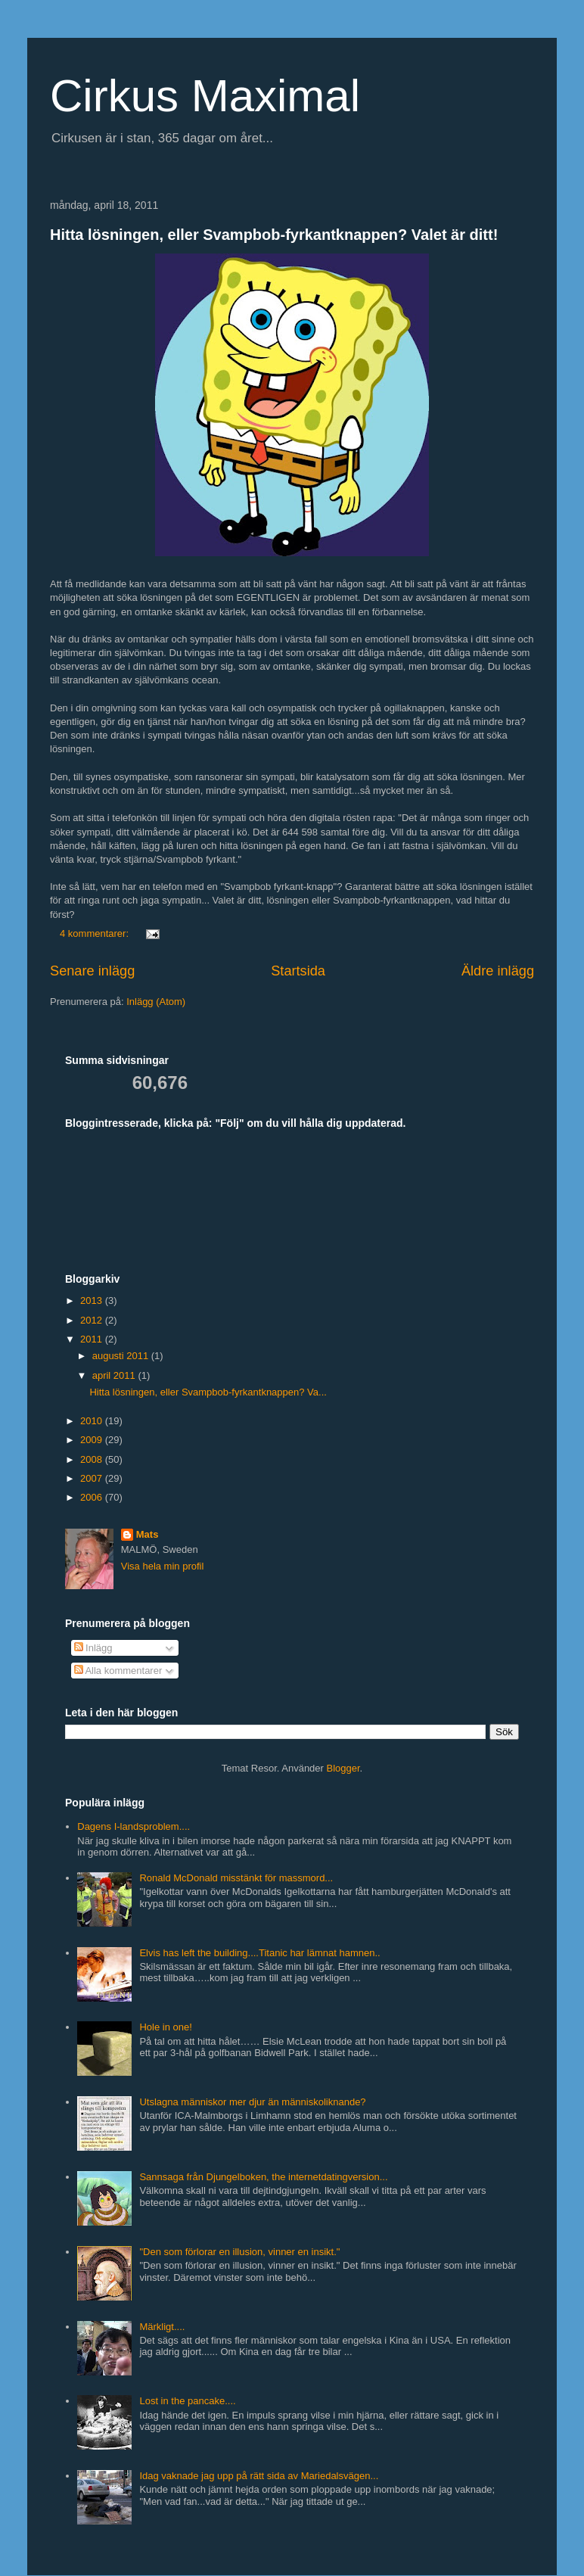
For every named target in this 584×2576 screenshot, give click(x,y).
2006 (92, 1497)
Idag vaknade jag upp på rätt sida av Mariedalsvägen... (258, 2475)
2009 (92, 1439)
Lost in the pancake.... (187, 2400)
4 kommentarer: (96, 933)
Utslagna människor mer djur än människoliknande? (252, 2102)
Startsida (298, 970)
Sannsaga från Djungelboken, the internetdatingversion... (263, 2176)
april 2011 (115, 1375)
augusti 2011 (121, 1355)
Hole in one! (165, 2027)
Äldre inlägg (497, 970)
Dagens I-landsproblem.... (133, 1826)
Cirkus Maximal (205, 95)
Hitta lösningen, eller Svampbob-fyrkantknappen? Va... (207, 1392)
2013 (92, 1300)
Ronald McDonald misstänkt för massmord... (236, 1878)
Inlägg (93, 1648)
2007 (92, 1478)
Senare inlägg (92, 970)
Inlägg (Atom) (155, 1001)
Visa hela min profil (162, 1566)
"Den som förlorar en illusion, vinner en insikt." (239, 2251)
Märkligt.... (162, 2326)
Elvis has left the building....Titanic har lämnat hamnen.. (259, 1952)
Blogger (343, 1768)
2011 (92, 1339)
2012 (92, 1320)
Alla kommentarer (118, 1670)
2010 (92, 1420)
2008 (92, 1459)
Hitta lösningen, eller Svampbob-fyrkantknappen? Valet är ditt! (274, 234)
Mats (147, 1534)
